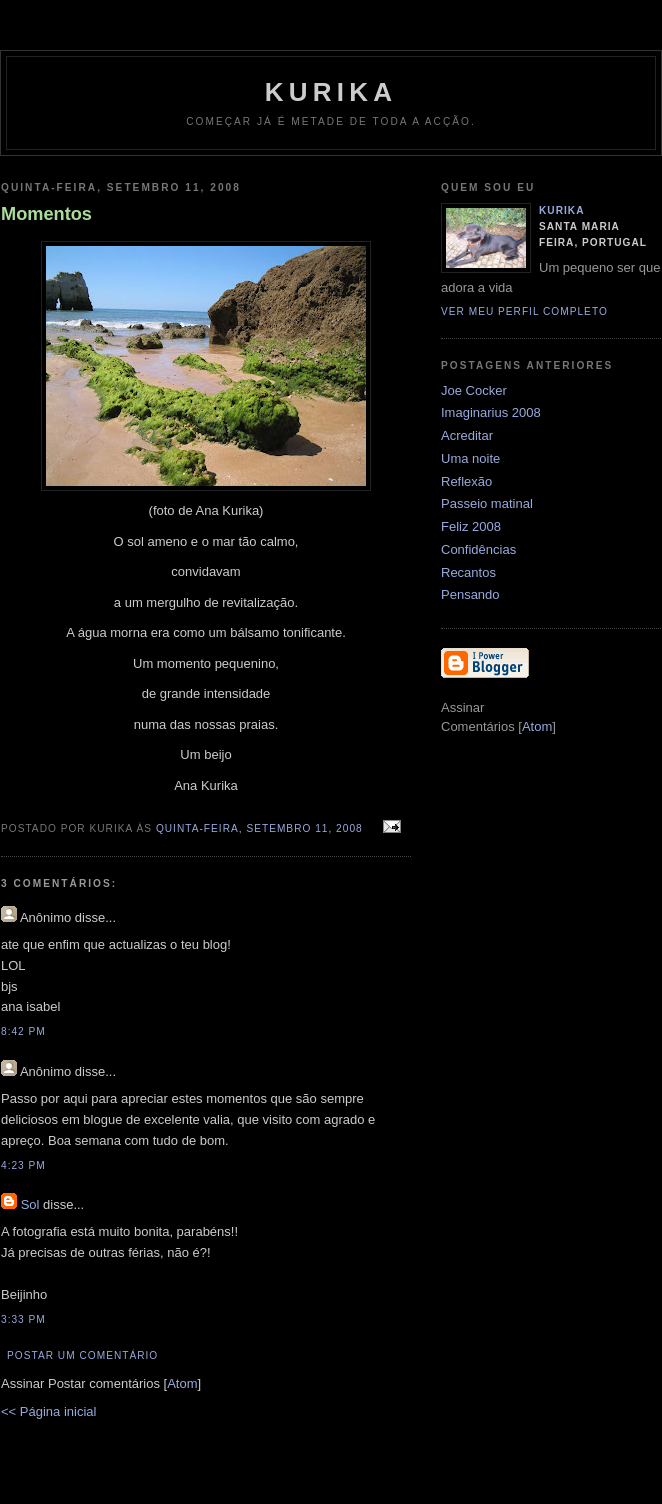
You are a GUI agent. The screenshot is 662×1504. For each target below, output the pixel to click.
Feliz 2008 (471, 526)
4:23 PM (23, 1165)
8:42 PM (23, 1031)
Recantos (468, 572)
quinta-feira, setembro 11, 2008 (261, 828)
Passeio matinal (487, 503)
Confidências (478, 549)
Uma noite (470, 458)
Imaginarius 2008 (491, 412)
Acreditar (467, 435)
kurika (331, 92)
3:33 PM (23, 1319)
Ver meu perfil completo (524, 311)
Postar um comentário (82, 1355)
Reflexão (466, 481)
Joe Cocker (474, 390)
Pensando (470, 594)
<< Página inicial (48, 1411)
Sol (30, 1204)
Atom (182, 1383)
